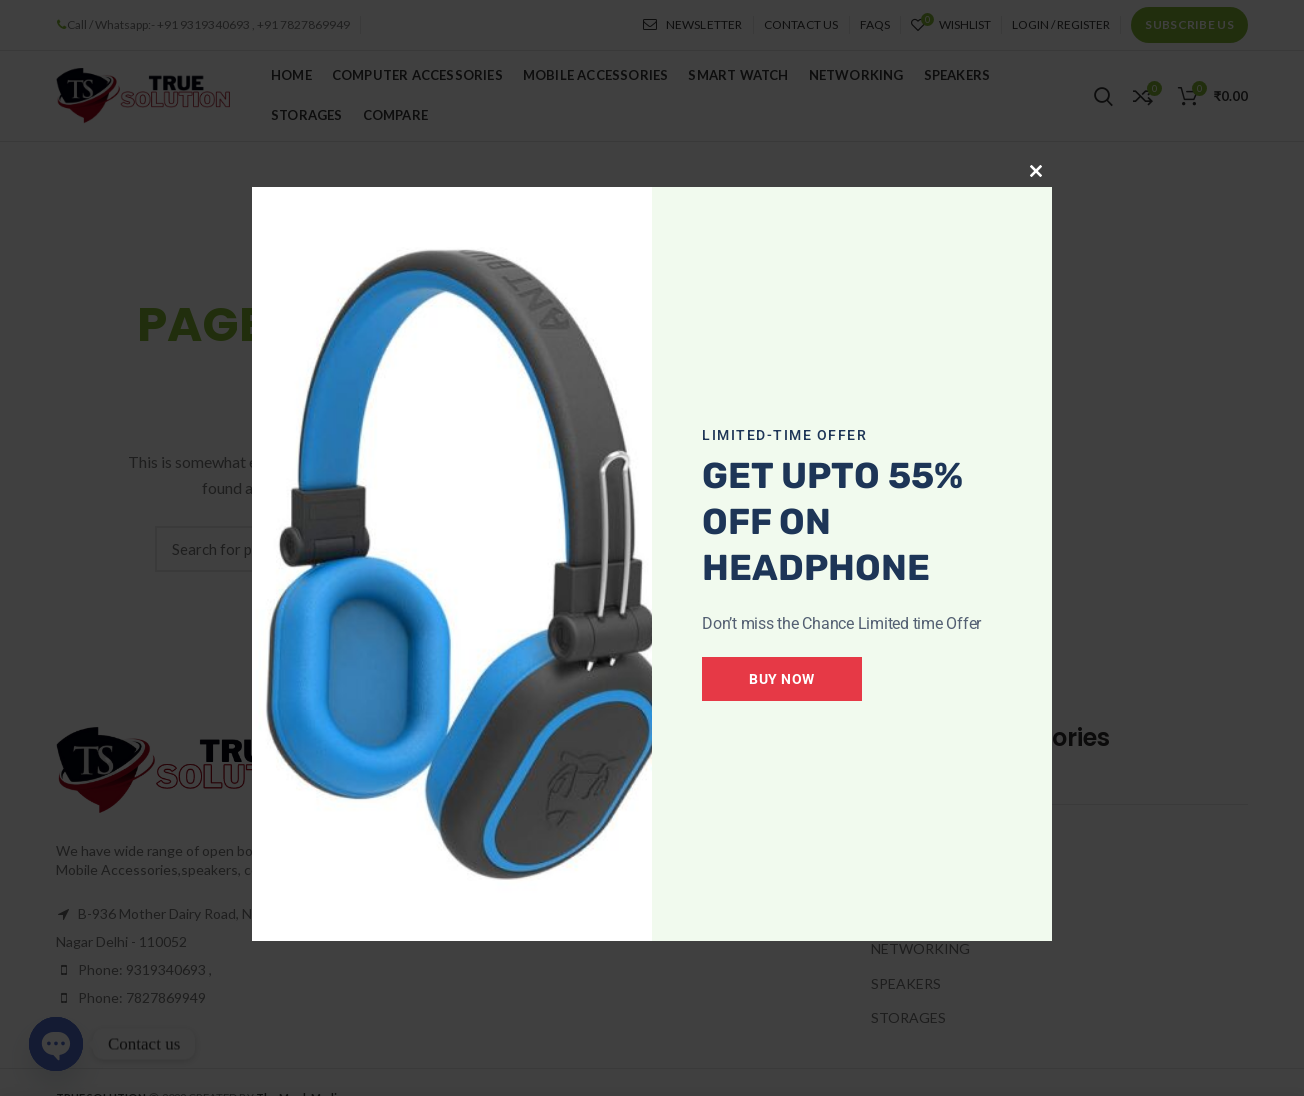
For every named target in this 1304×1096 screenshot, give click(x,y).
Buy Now (782, 679)
